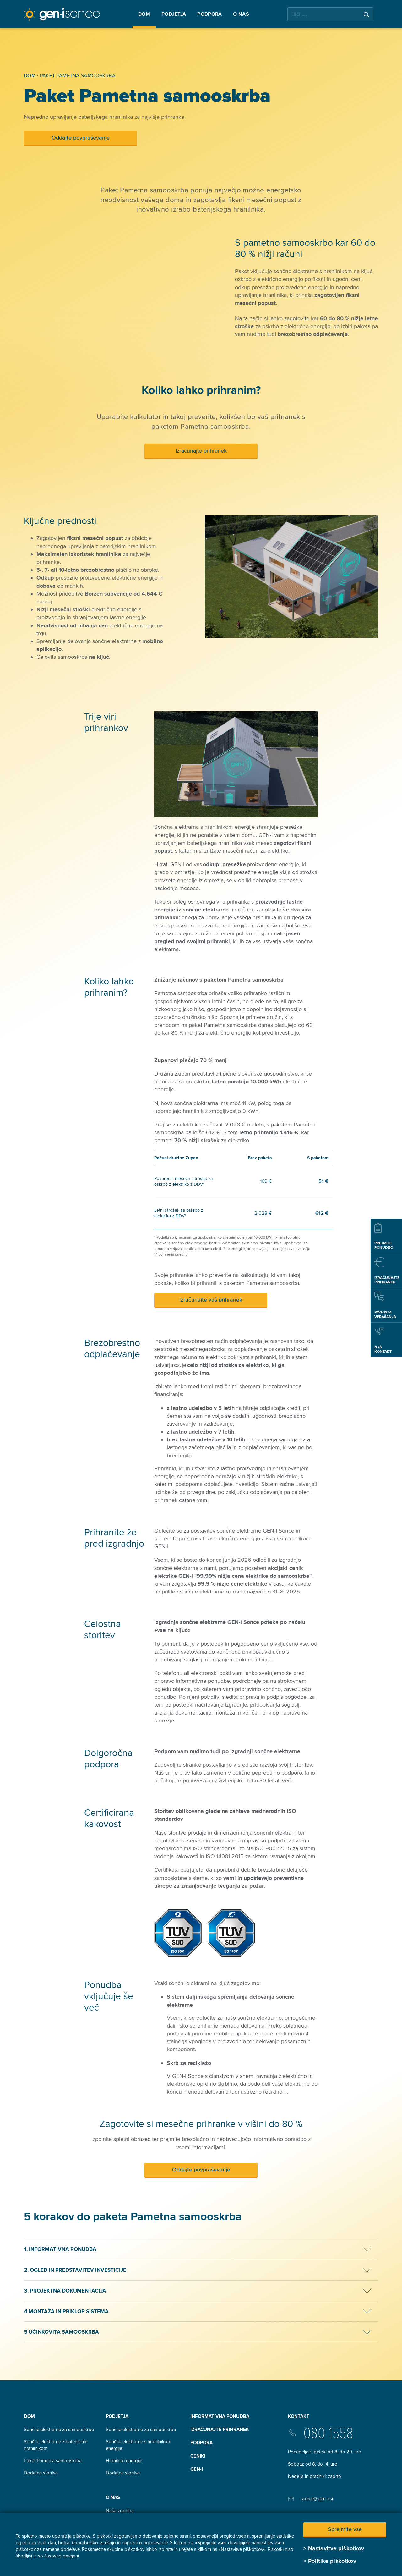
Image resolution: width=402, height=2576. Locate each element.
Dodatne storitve (41, 2473)
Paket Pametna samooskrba (53, 2460)
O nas (113, 2497)
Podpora (201, 2443)
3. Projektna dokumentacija (65, 2290)
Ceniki (197, 2456)
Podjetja (117, 2416)
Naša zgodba (120, 2510)
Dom (29, 2416)
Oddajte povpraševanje (81, 137)
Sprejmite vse (345, 2529)
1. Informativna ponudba (60, 2249)
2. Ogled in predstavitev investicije (75, 2270)
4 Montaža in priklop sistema (66, 2311)
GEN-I (196, 2469)
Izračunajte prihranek (201, 450)
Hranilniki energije (124, 2460)
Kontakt (298, 2416)
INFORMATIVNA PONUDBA (219, 2416)
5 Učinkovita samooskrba (61, 2332)
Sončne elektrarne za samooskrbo (59, 2429)
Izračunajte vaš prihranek (210, 1299)
